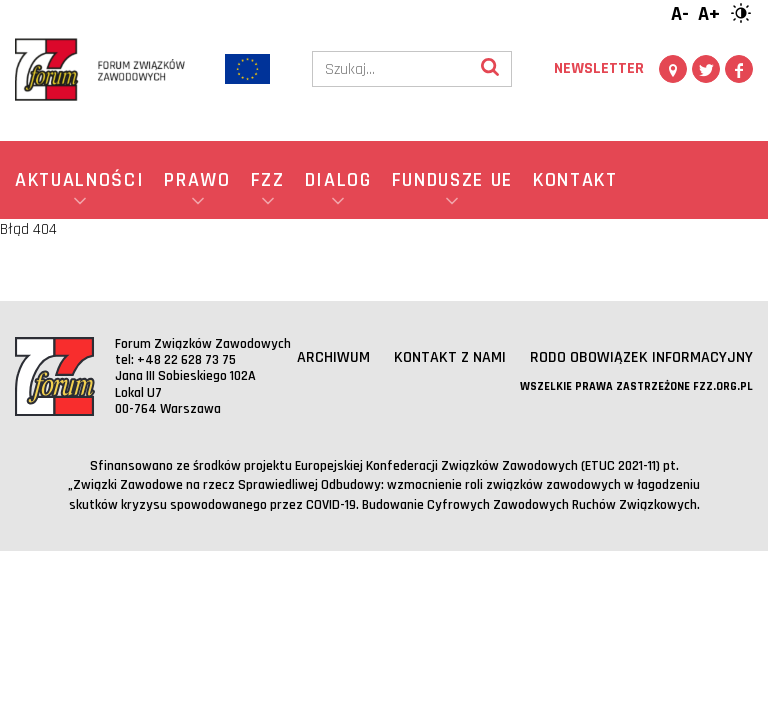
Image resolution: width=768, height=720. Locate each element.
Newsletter (599, 68)
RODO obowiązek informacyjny (641, 357)
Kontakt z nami (450, 357)
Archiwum (333, 357)
